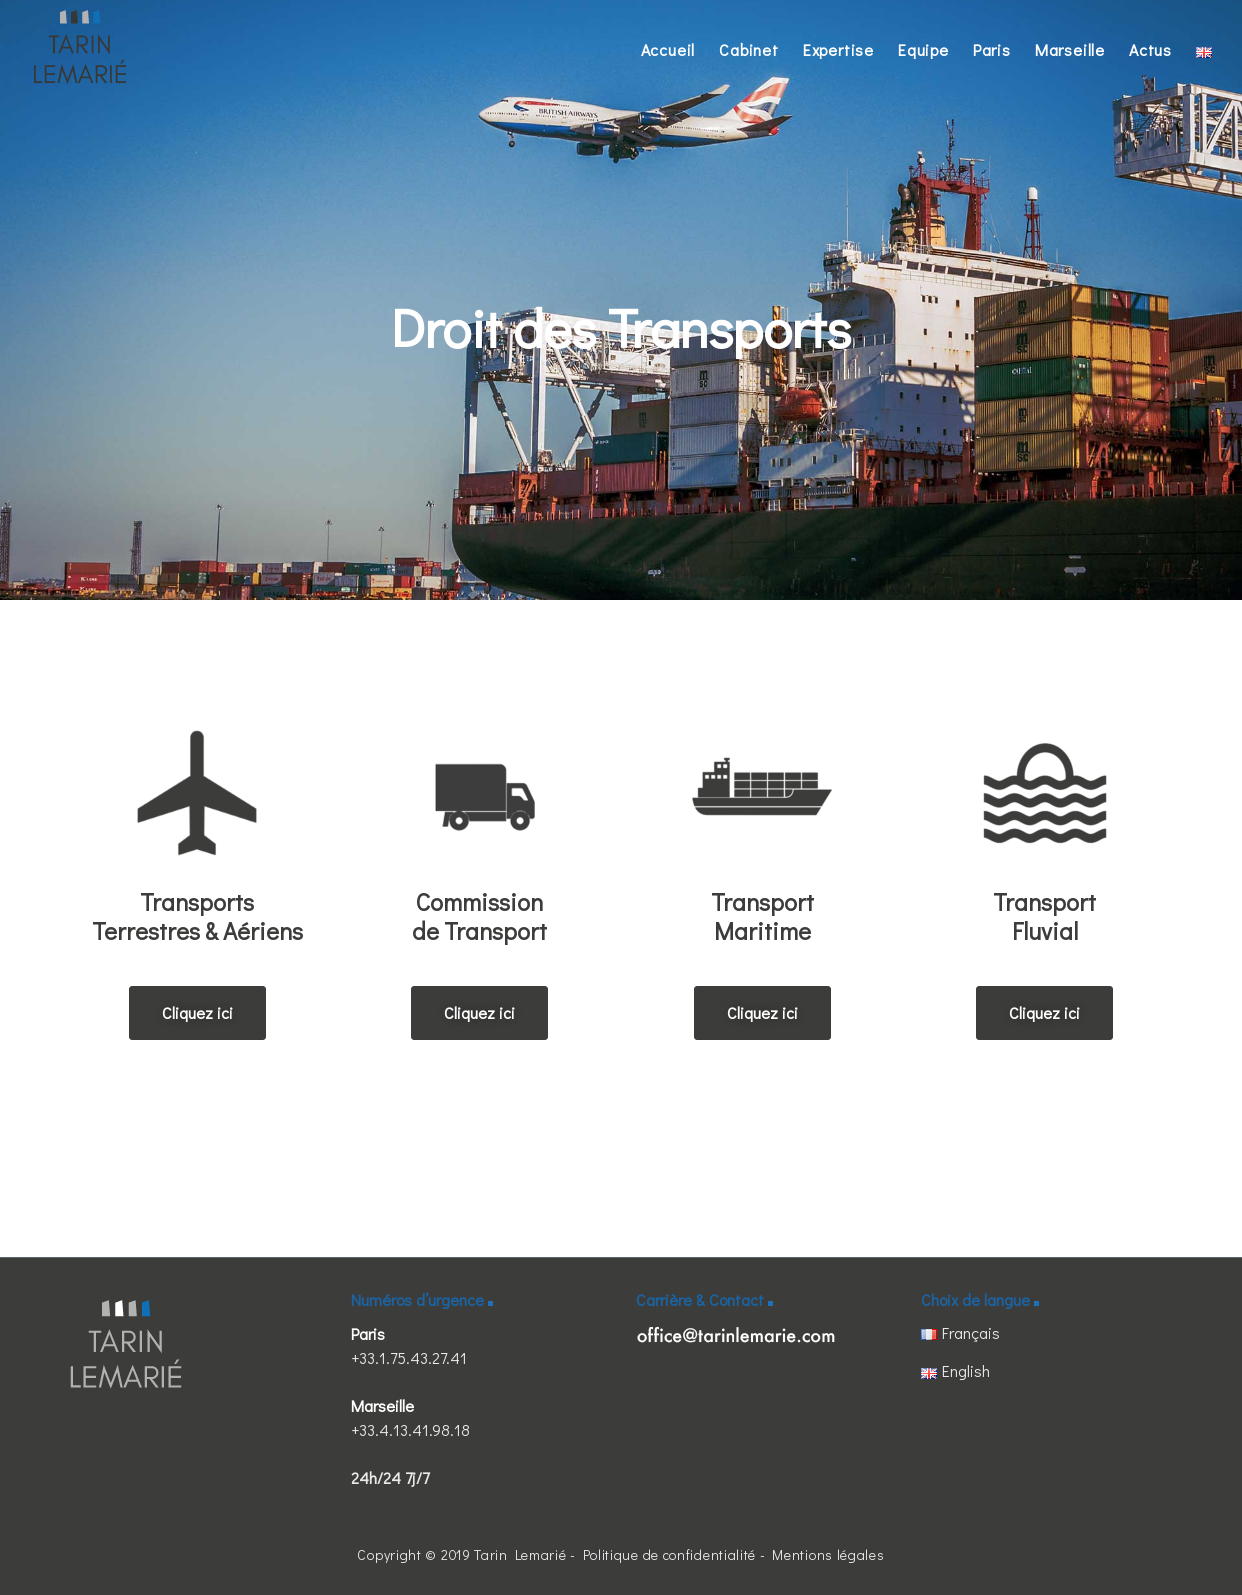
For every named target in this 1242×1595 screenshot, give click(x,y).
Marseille (1070, 49)
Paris (992, 49)
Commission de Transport (479, 916)
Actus (1150, 49)
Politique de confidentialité (670, 1554)
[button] (197, 1013)
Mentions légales (828, 1554)
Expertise (838, 49)
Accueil (668, 49)
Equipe (923, 49)
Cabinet (749, 49)
